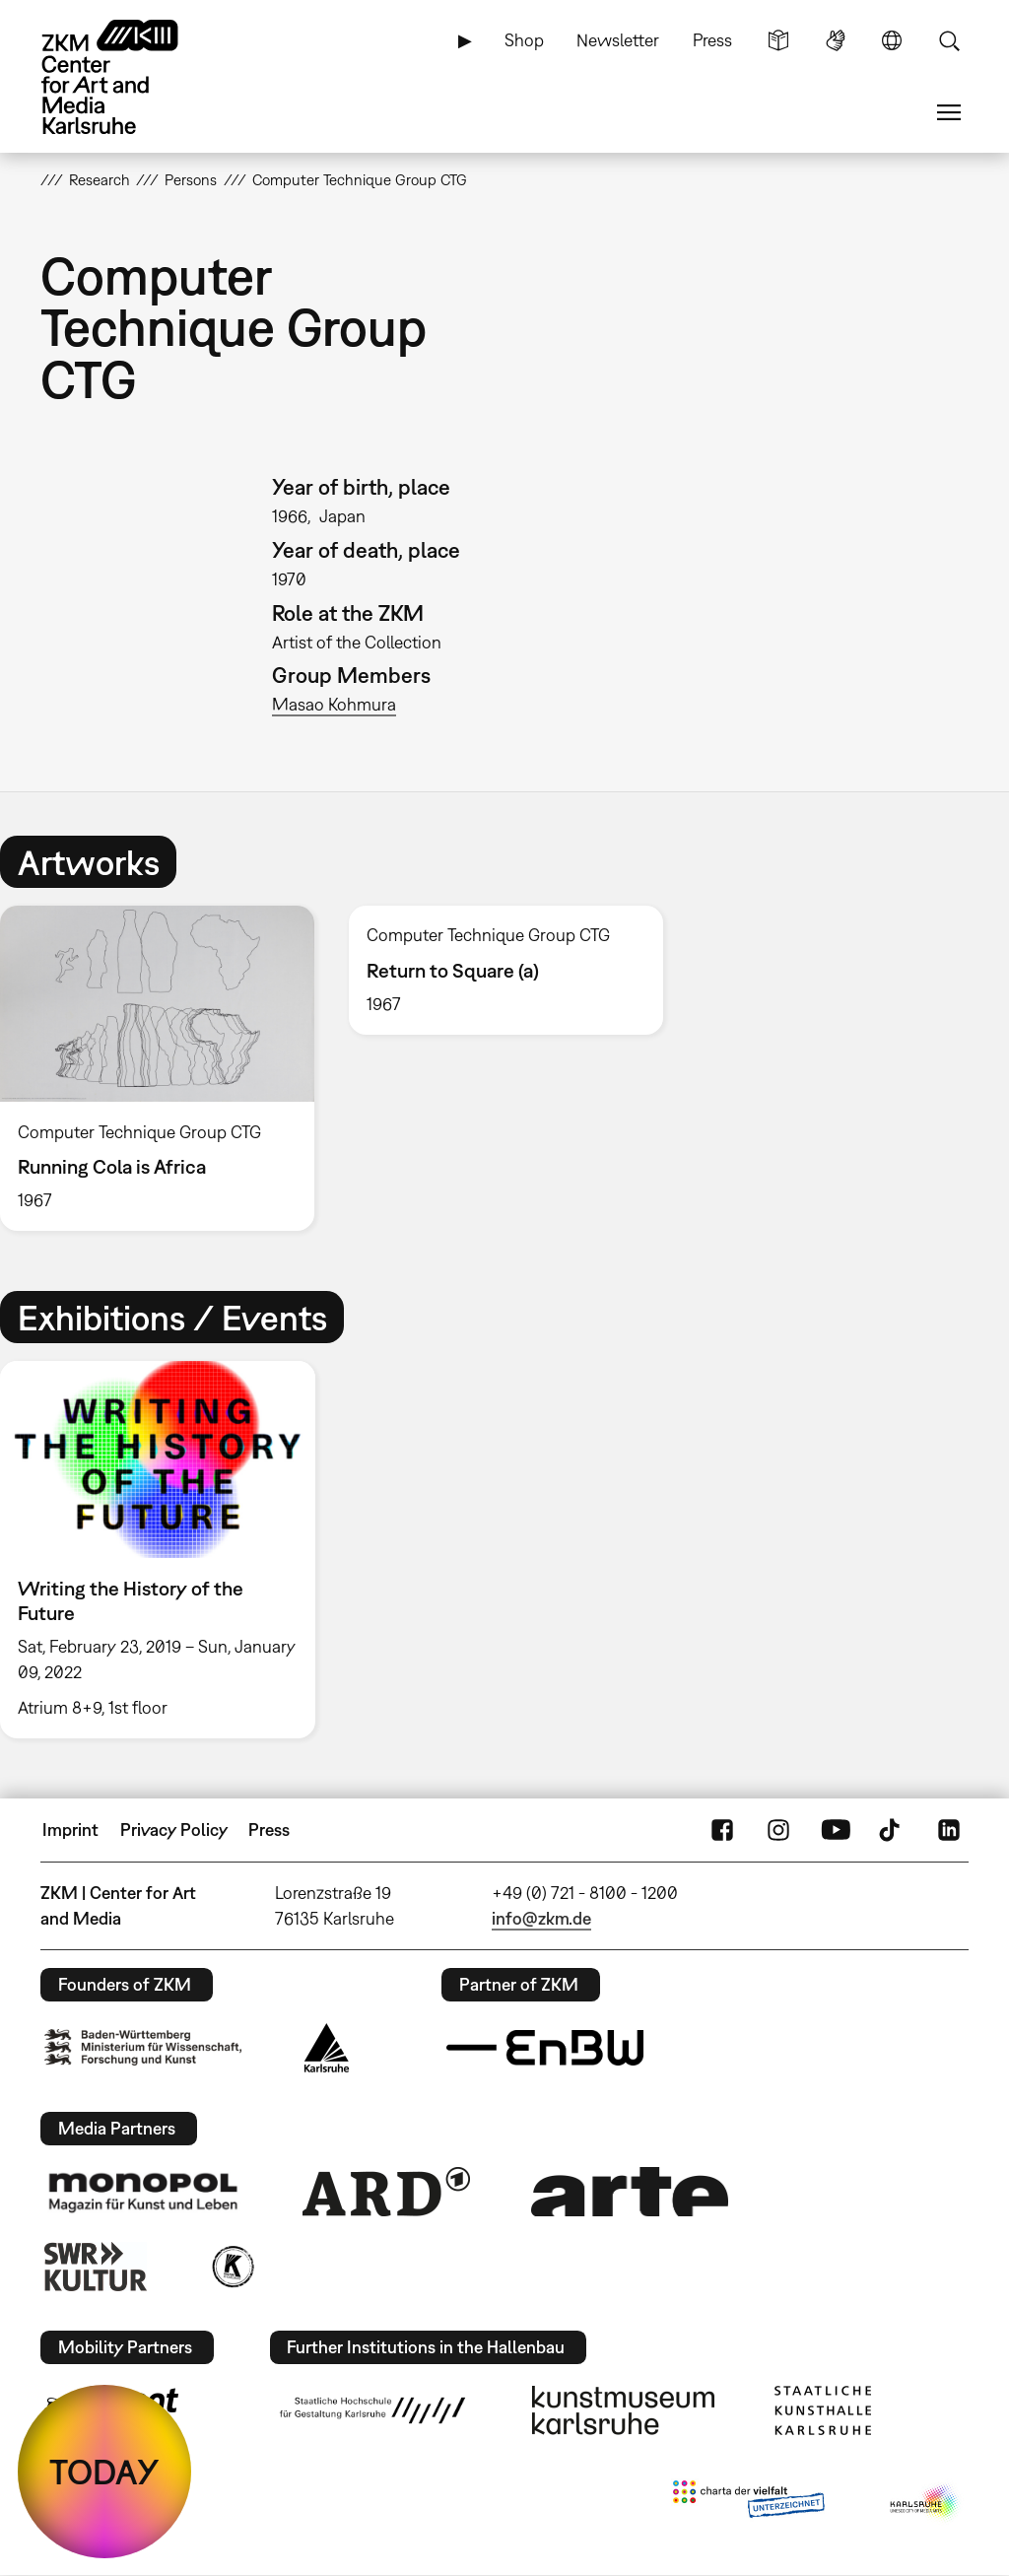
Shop (524, 40)
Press (712, 40)
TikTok (891, 1830)
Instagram (778, 1830)
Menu (949, 112)
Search (949, 40)
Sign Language (835, 40)
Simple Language (778, 40)
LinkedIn (949, 1830)
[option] (505, 970)
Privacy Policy (174, 1829)
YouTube (835, 1830)
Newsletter (617, 40)
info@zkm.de (541, 1918)
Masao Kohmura (334, 704)
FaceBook (722, 1830)
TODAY (104, 2471)
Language (891, 40)
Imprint (70, 1829)
